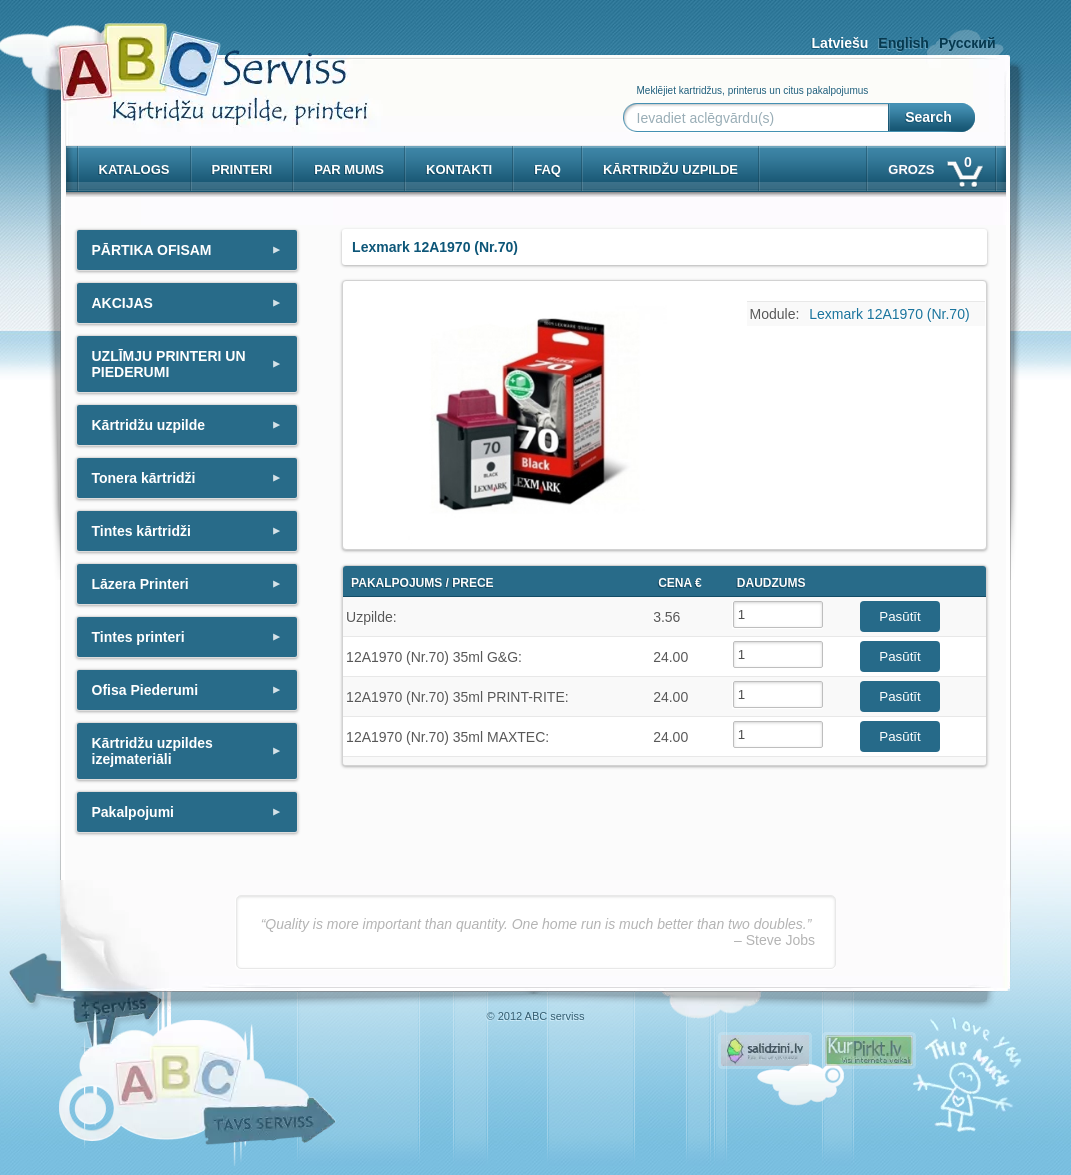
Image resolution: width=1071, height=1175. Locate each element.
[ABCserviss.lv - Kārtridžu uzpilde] (195, 60)
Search (928, 117)
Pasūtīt (900, 616)
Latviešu (840, 43)
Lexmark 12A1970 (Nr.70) (889, 314)
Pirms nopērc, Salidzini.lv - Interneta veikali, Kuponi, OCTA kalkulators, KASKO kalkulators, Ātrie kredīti (765, 1050)
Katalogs (134, 169)
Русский (967, 43)
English (903, 43)
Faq (547, 169)
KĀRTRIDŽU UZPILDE (670, 169)
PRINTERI (242, 169)
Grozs (933, 165)
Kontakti (459, 169)
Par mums (349, 169)
